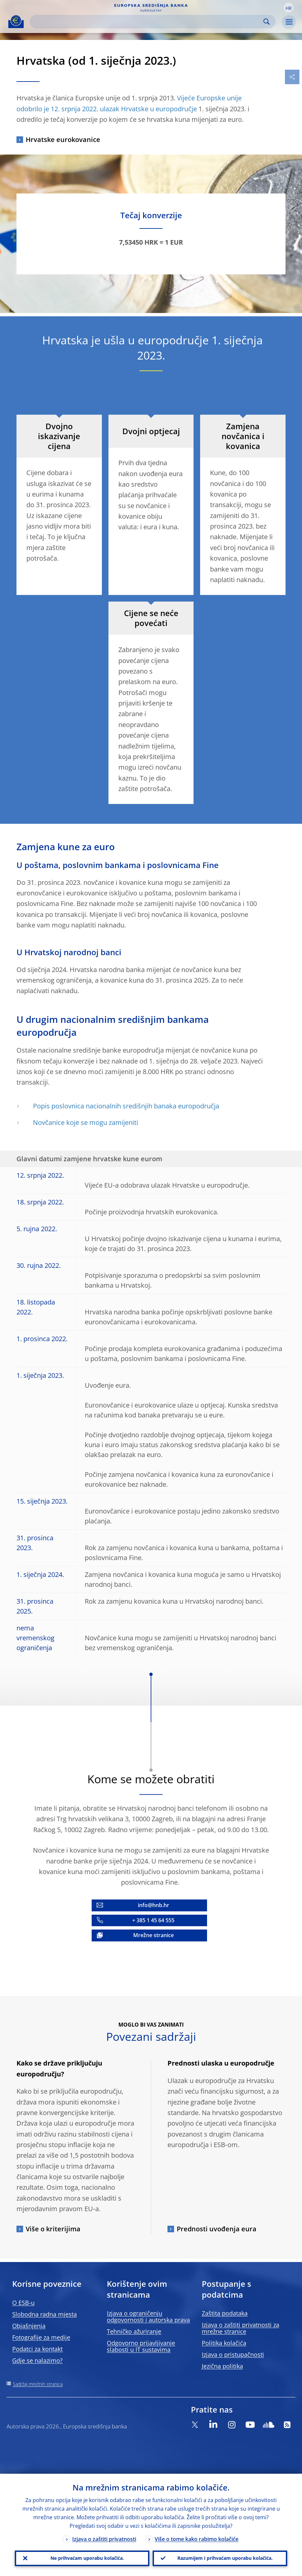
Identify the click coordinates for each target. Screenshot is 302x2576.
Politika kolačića (224, 2343)
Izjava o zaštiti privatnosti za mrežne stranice (240, 2328)
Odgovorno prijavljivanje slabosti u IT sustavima (141, 2346)
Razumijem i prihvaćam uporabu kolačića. (225, 2558)
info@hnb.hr (153, 1905)
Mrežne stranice (153, 1935)
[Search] (147, 21)
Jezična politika (222, 2366)
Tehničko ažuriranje (134, 2331)
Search (266, 21)
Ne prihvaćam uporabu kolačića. (87, 2558)
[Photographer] (296, 307)
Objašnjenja (28, 2326)
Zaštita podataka (225, 2313)
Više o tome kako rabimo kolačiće (196, 2538)
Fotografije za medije (41, 2337)
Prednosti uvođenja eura (217, 2228)
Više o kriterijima (53, 2228)
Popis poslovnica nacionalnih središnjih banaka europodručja (126, 1105)
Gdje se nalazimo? (37, 2360)
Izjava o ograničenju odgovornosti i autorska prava (148, 2316)
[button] (288, 8)
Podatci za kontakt (37, 2349)
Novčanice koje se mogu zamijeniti (86, 1122)
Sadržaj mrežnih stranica (38, 2384)
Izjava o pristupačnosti (233, 2354)
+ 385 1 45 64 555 (153, 1920)
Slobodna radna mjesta (44, 2314)
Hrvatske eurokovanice (63, 139)
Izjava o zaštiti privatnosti (104, 2538)
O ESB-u (23, 2303)
